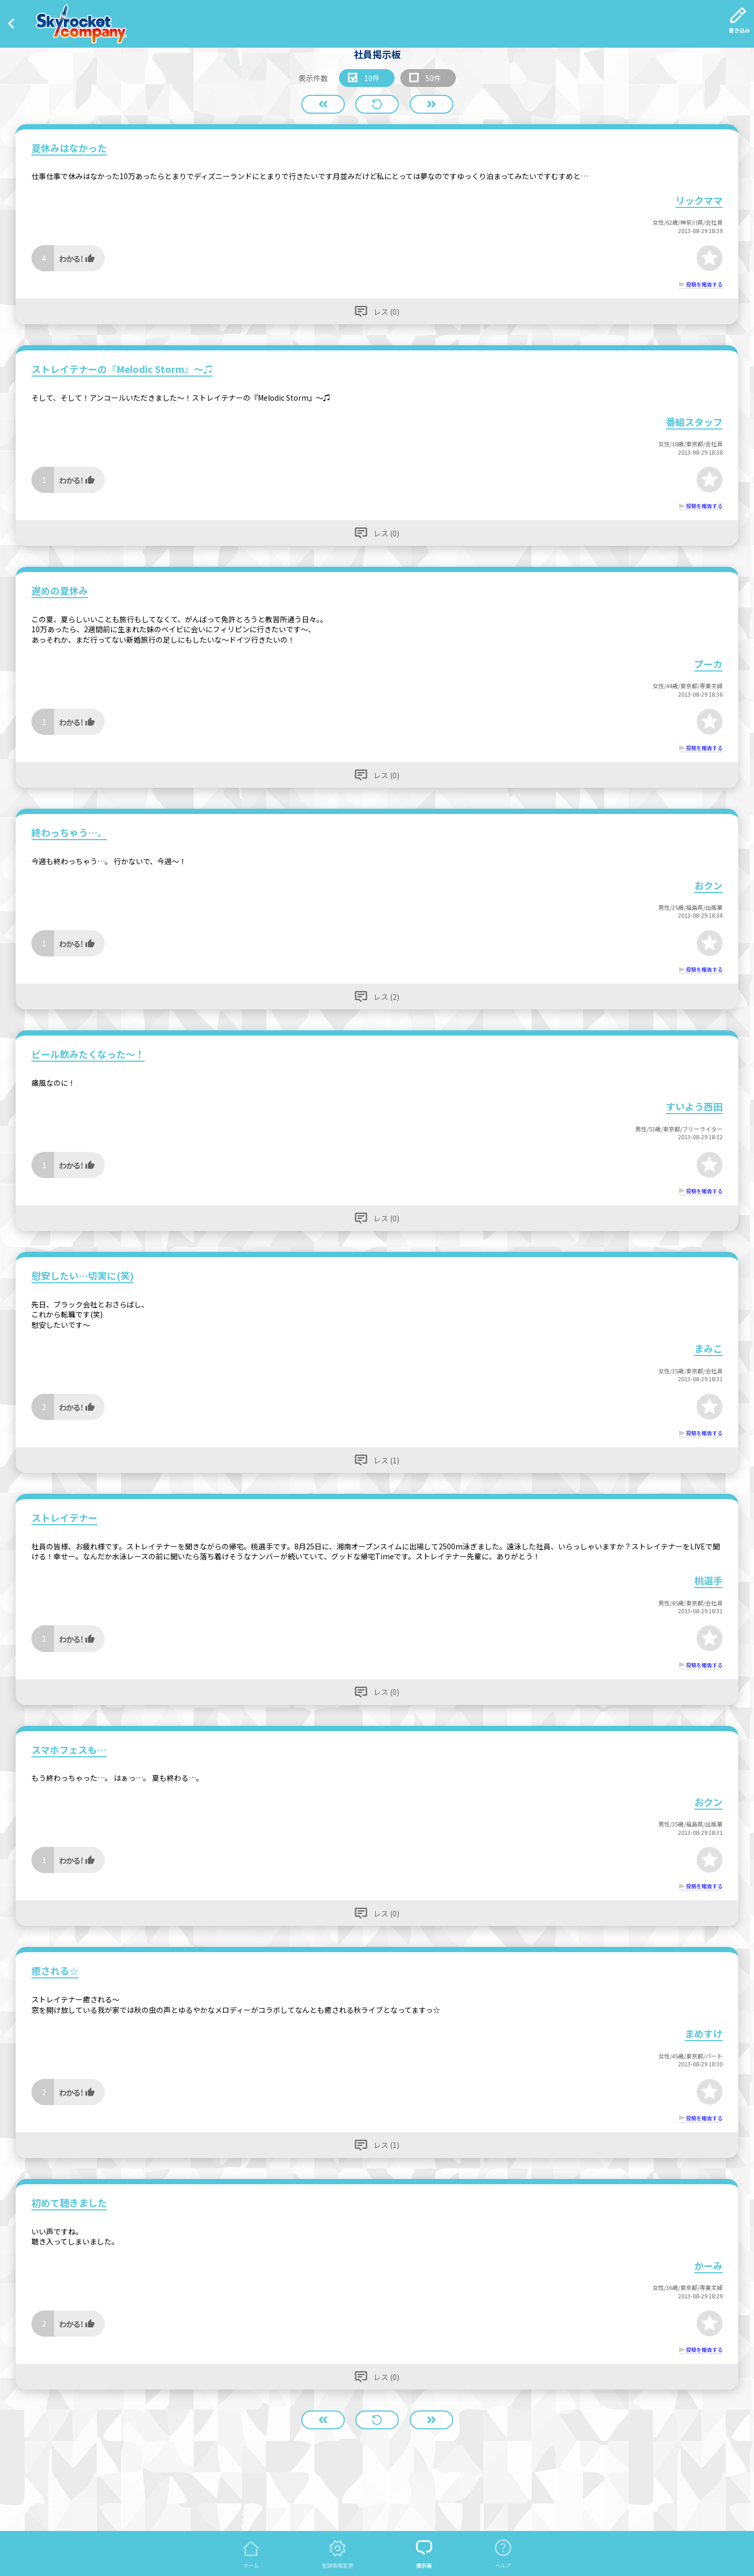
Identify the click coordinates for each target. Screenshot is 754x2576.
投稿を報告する (704, 284)
